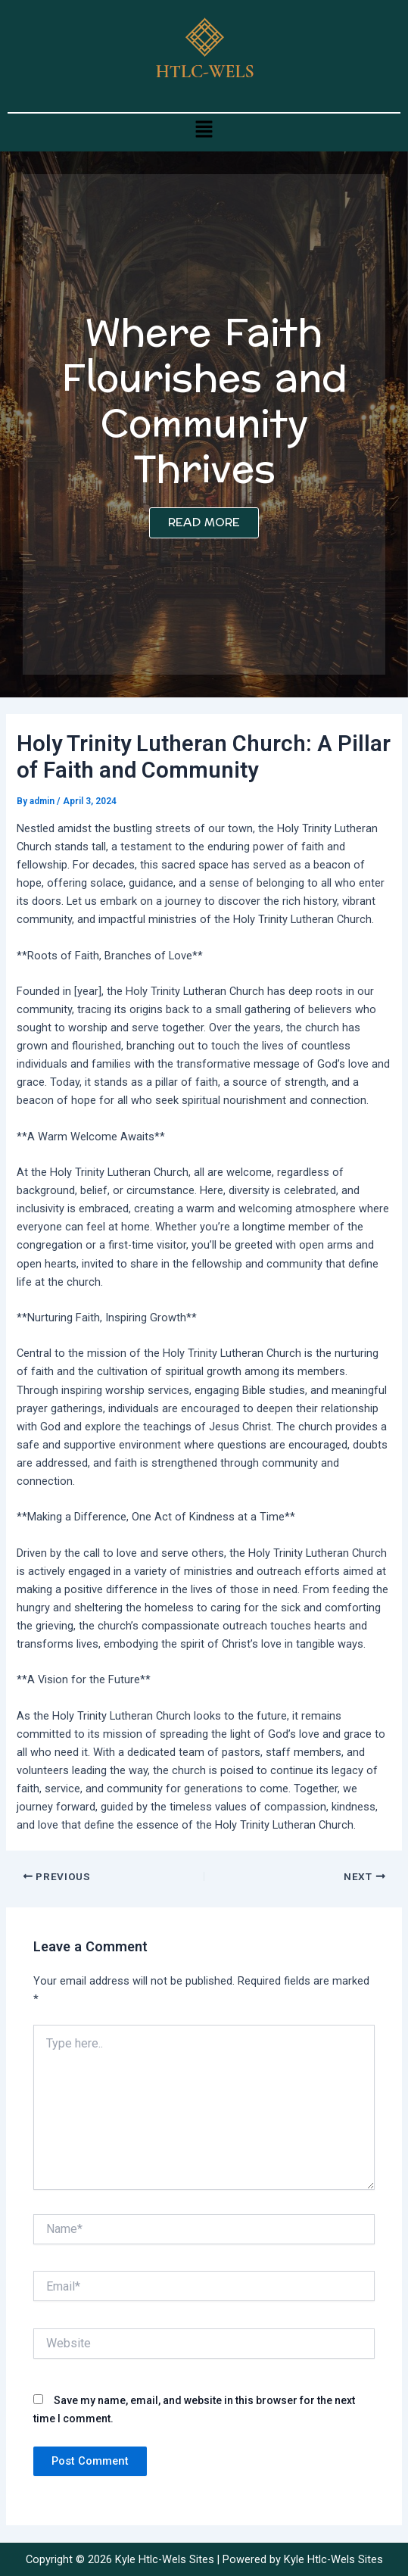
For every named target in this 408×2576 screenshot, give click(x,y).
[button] (203, 129)
